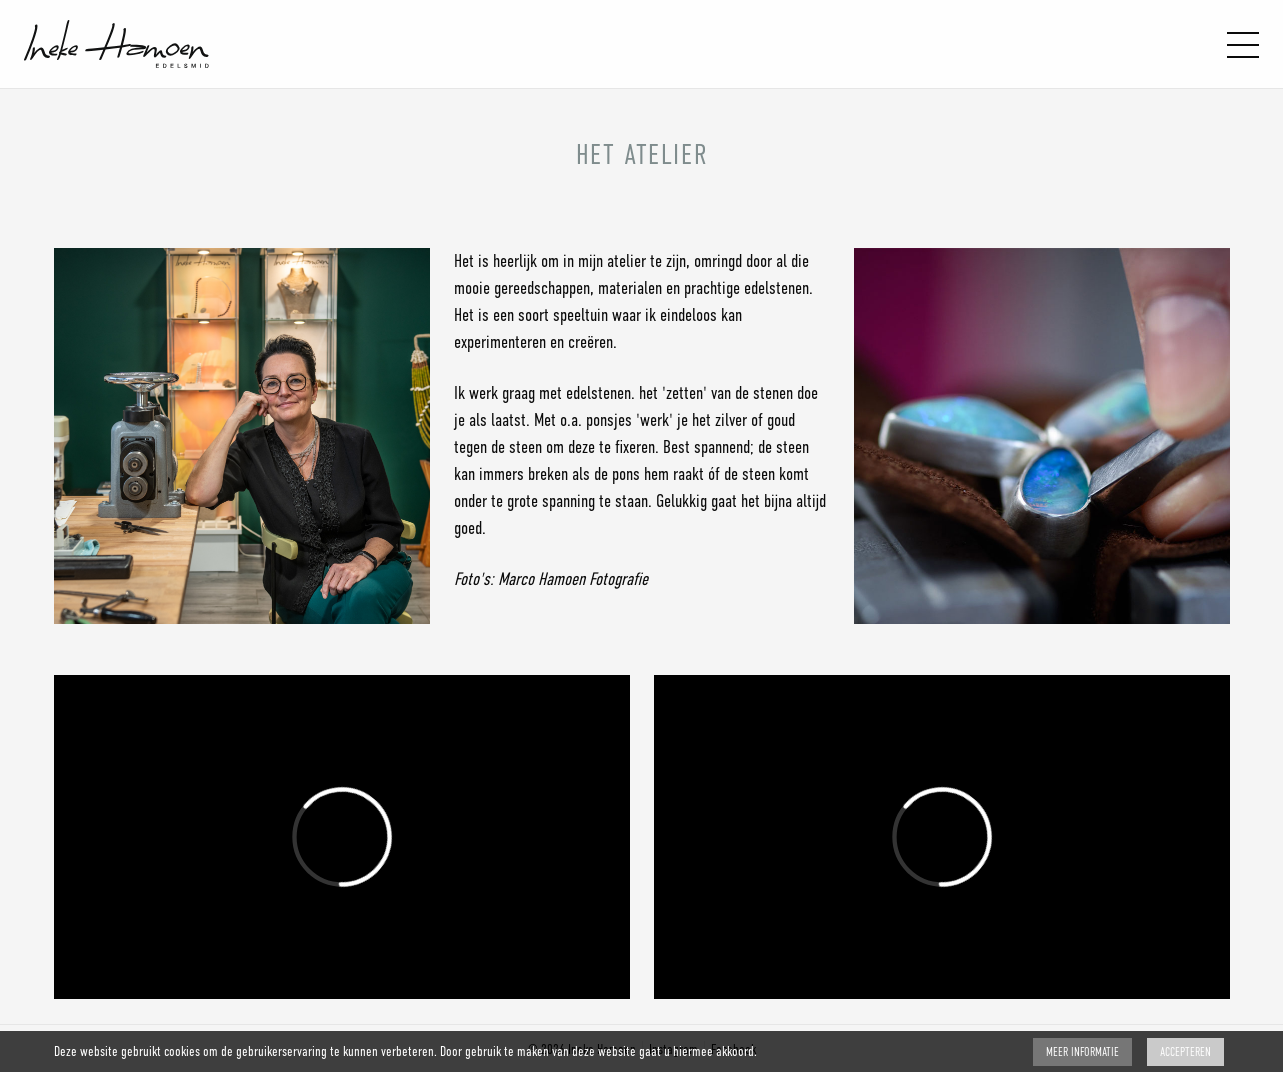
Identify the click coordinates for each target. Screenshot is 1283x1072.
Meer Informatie (1082, 1052)
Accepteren (1185, 1052)
